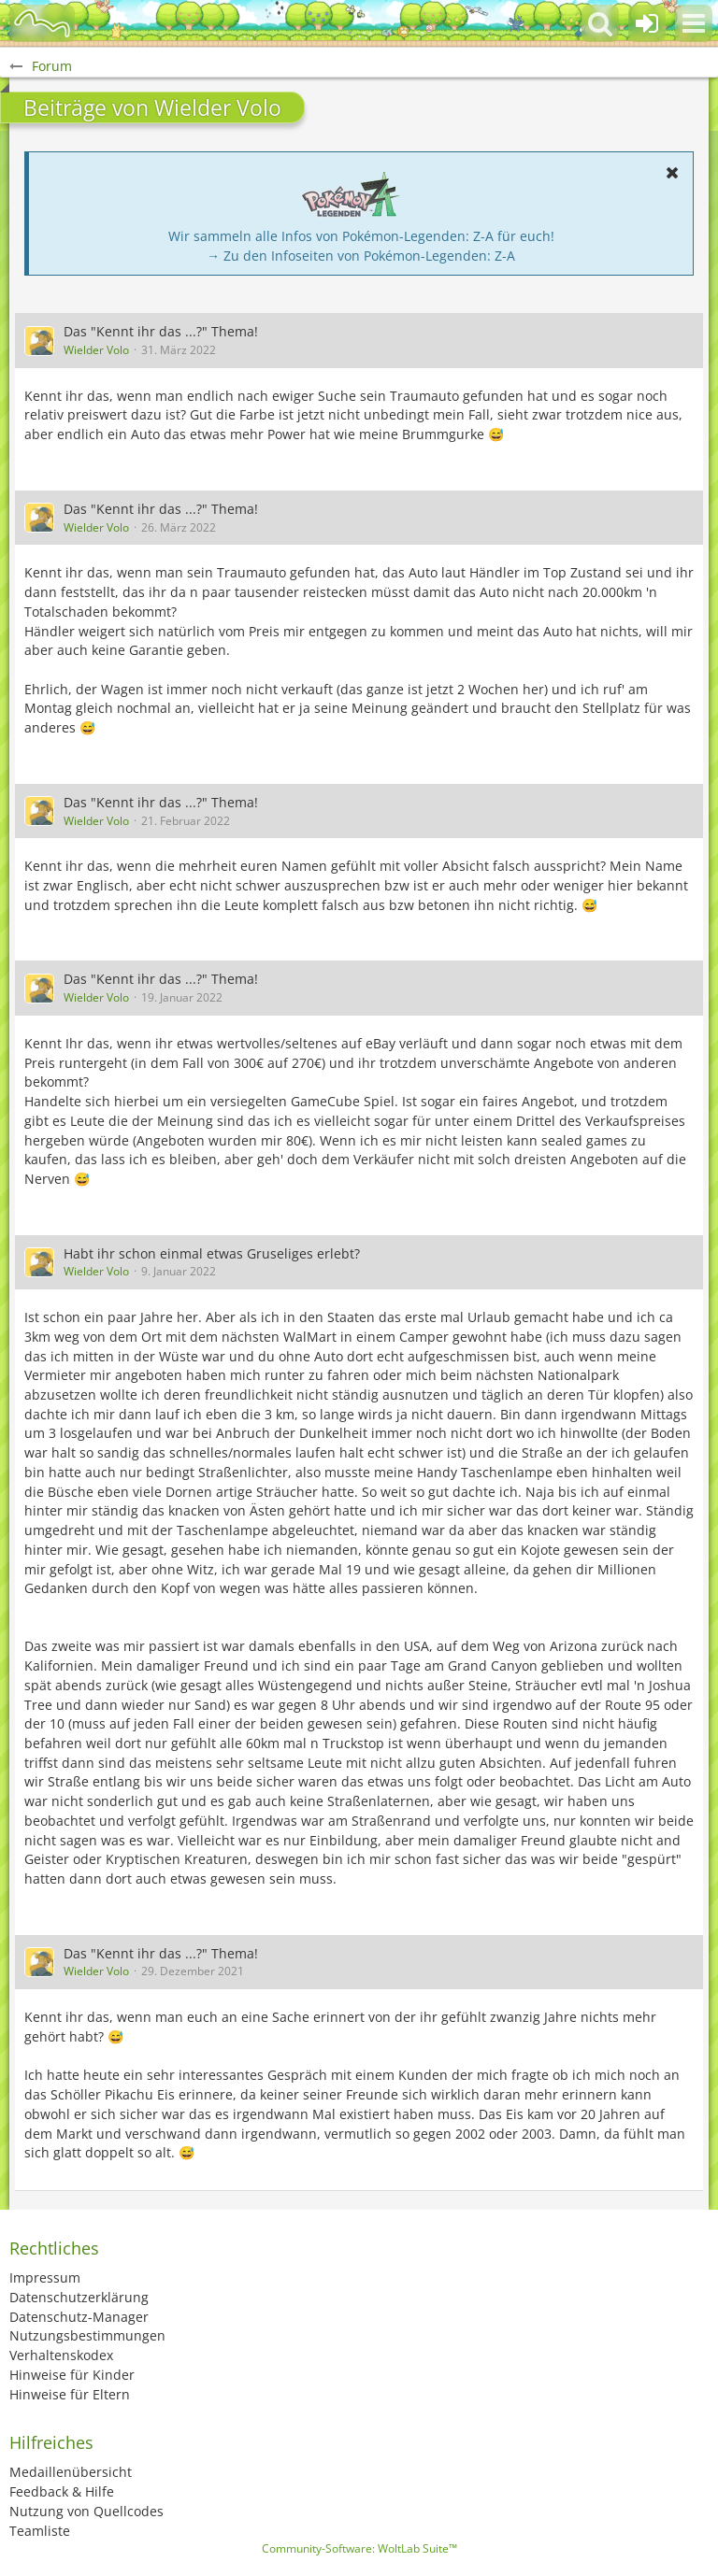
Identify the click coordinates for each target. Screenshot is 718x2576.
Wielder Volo (96, 350)
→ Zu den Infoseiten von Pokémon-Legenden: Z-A (361, 255)
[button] (693, 23)
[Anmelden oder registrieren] (647, 23)
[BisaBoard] (42, 23)
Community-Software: (359, 2548)
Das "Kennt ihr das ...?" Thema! (161, 331)
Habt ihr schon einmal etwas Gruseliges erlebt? (212, 1253)
